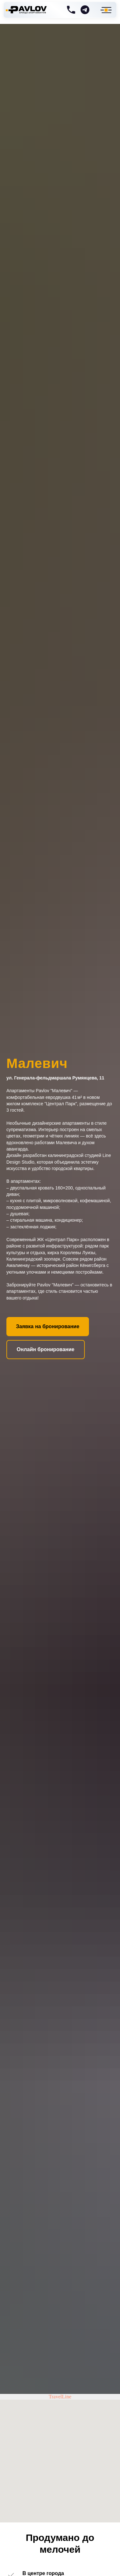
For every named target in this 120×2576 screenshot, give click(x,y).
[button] (47, 1326)
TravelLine (60, 2396)
